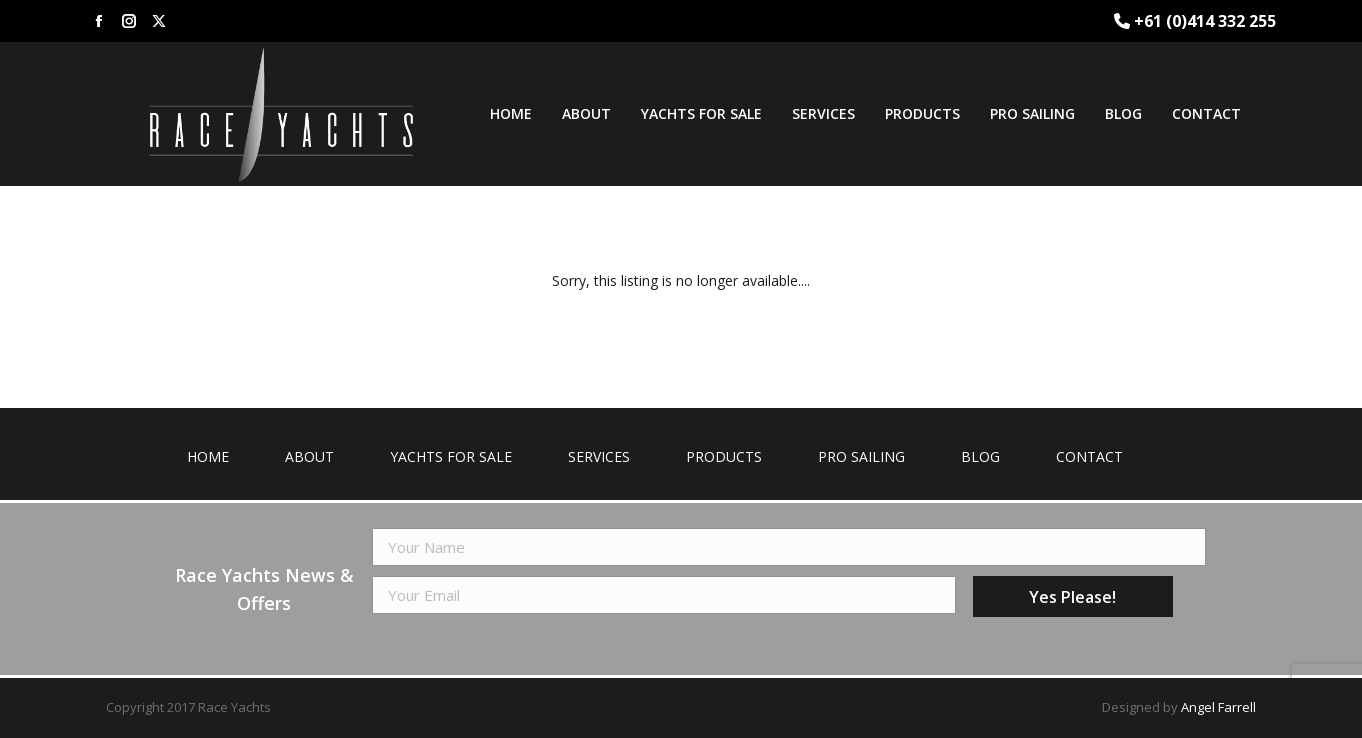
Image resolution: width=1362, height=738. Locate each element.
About (309, 456)
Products (724, 456)
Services (599, 456)
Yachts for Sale (451, 456)
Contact (1089, 456)
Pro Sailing (861, 456)
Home (208, 456)
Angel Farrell (1218, 707)
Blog (980, 456)
